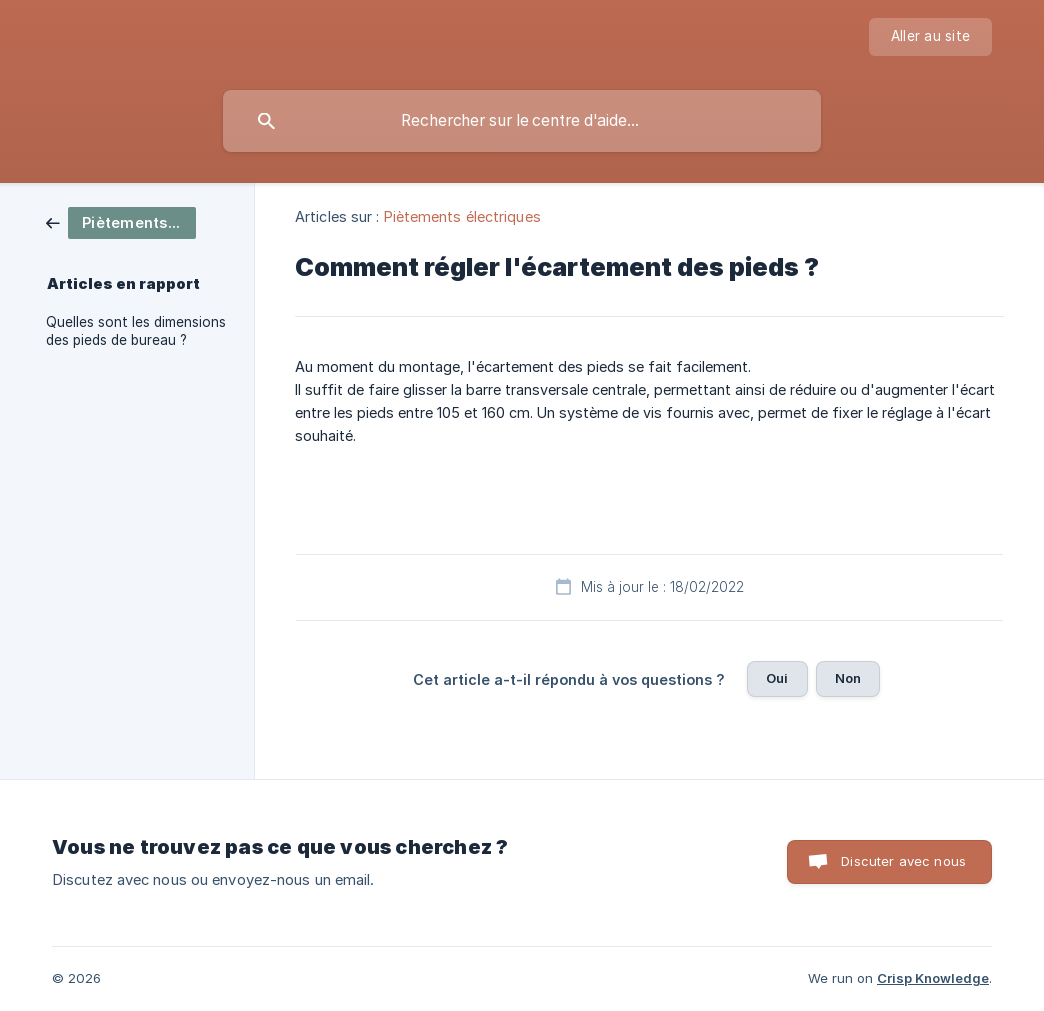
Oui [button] (777, 678)
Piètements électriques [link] (462, 216)
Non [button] (848, 678)
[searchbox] (522, 121)
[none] (930, 37)
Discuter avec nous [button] (903, 861)
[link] (121, 221)
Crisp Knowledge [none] (933, 978)
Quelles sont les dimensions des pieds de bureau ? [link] (136, 331)
